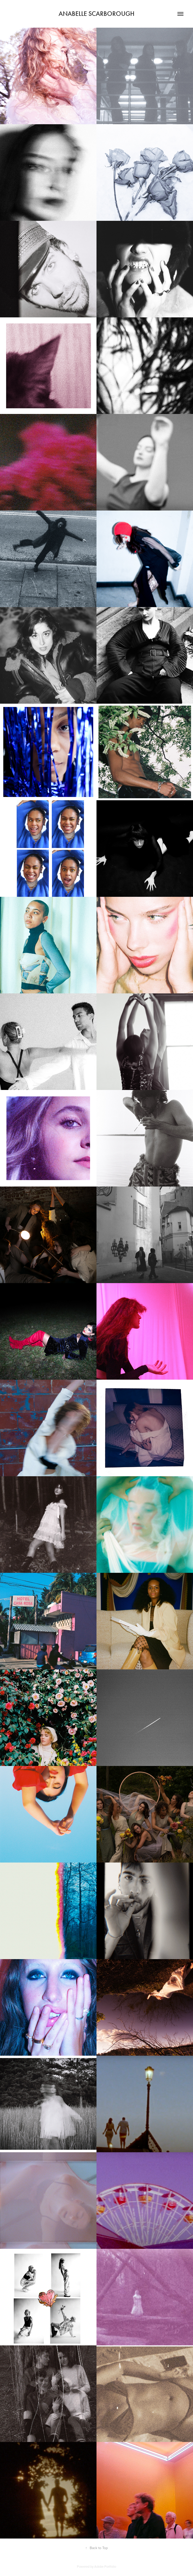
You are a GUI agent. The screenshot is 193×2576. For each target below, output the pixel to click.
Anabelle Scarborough (96, 14)
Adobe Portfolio (105, 2566)
